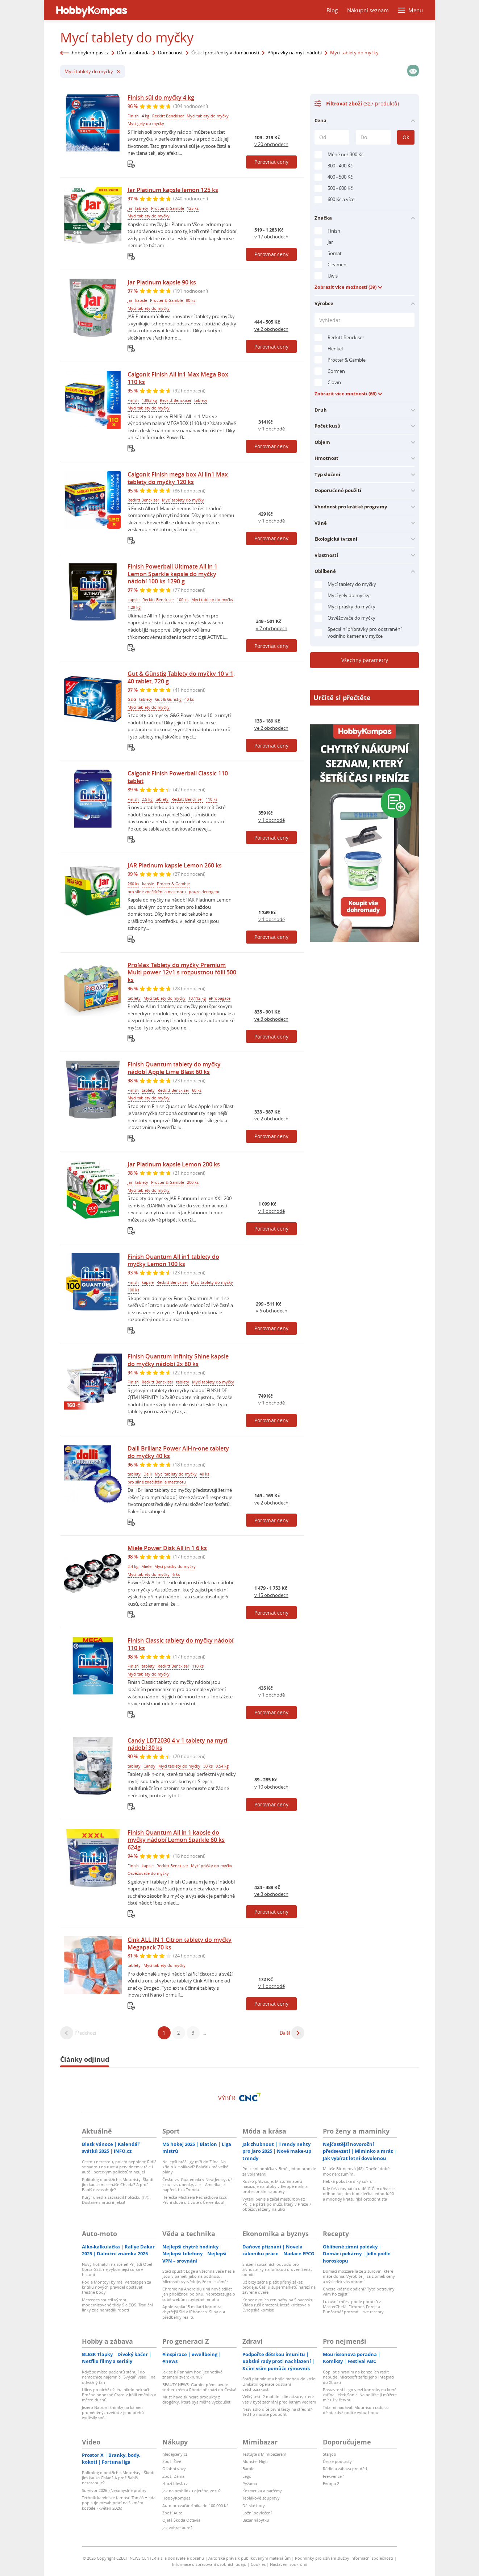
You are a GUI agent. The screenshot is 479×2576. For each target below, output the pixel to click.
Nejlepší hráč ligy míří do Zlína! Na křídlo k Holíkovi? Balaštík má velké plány (195, 2167)
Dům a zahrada (133, 52)
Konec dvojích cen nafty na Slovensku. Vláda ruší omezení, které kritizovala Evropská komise (278, 2305)
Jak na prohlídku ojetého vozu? (191, 2490)
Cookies (258, 2564)
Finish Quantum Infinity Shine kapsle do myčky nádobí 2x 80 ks (178, 1360)
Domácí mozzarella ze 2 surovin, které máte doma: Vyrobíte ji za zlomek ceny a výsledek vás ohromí (359, 2276)
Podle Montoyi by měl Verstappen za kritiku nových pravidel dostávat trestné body (116, 2287)
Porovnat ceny (271, 161)
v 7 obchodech (271, 628)
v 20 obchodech (271, 144)
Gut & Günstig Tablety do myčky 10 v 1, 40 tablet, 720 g (181, 677)
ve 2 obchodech (271, 329)
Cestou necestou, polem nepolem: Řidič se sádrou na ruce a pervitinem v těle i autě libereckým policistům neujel (119, 2167)
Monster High (255, 2461)
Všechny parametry (364, 660)
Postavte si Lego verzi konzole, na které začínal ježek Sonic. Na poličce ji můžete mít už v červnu (360, 2395)
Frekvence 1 (334, 2476)
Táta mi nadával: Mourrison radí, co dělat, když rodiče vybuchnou (356, 2410)
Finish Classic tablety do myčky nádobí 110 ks (180, 1644)
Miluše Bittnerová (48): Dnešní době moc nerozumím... (356, 2171)
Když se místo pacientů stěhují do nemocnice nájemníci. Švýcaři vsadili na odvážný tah (118, 2377)
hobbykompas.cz (90, 52)
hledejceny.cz (174, 2454)
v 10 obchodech (271, 1787)
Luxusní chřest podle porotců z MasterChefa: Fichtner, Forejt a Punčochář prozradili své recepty (353, 2307)
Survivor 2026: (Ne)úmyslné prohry (114, 2490)
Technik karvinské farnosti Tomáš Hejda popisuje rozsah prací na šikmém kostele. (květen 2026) (118, 2503)
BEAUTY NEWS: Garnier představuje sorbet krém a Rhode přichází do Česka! (199, 2387)
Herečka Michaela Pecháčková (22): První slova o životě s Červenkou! (194, 2199)
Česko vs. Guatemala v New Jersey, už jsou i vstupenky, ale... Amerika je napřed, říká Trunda (197, 2185)
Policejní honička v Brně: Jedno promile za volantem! (279, 2171)
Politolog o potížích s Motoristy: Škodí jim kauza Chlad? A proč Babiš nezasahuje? (118, 2478)
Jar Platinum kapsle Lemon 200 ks (174, 1164)
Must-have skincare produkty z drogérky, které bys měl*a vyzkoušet (196, 2399)
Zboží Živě (171, 2461)
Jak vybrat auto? (177, 2527)
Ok (406, 137)
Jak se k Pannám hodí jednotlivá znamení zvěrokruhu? (192, 2374)
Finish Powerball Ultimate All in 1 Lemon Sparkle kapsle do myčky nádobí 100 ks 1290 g (172, 574)
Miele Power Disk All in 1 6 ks (167, 1548)
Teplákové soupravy (261, 2498)
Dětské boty (253, 2505)
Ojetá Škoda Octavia (181, 2520)
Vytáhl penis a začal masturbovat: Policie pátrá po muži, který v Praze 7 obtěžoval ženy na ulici (276, 2204)
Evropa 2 (331, 2483)
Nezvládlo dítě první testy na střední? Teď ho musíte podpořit (277, 2411)
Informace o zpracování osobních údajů (209, 2564)
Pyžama (249, 2483)
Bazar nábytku (255, 2520)
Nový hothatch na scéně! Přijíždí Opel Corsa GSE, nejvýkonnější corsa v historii (117, 2269)
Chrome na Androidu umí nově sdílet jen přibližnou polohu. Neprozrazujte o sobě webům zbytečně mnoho (198, 2294)
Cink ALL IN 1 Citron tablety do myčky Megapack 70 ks (180, 1943)
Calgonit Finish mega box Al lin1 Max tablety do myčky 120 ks (178, 478)
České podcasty (337, 2461)
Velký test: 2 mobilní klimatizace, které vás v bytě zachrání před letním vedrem (279, 2399)
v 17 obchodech (271, 236)
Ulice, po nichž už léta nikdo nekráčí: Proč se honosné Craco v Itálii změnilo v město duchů (119, 2395)
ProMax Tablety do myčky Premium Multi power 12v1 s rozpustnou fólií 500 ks (182, 972)
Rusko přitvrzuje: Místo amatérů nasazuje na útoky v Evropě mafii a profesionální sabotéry (275, 2186)
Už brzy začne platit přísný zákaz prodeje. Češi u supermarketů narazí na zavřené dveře (279, 2287)
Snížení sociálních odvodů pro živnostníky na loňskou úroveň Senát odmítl (277, 2269)
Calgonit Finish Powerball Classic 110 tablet (178, 777)
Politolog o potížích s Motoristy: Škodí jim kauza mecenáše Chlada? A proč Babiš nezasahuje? (117, 2185)
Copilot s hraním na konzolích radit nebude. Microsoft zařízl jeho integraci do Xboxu (358, 2377)
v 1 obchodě (271, 428)
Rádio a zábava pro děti (345, 2468)
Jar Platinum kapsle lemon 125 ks (173, 190)
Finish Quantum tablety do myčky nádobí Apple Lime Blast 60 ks (174, 1068)
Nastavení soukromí (288, 2564)
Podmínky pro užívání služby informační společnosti (344, 2558)
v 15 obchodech (271, 1595)
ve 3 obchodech (271, 1019)
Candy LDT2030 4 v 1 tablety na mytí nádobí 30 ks (177, 1744)
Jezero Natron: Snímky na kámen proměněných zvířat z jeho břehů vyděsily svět (113, 2413)
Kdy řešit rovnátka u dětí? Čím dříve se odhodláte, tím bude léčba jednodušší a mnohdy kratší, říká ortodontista (359, 2194)
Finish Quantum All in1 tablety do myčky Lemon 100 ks (173, 1260)
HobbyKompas (176, 2498)
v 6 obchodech (271, 1310)
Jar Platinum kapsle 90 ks (162, 282)
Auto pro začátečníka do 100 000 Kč (195, 2505)
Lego (246, 2476)
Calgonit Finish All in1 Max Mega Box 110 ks (178, 378)
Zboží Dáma (173, 2476)
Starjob (329, 2454)
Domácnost (170, 52)
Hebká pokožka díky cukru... (349, 2181)
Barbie (248, 2468)
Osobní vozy (174, 2468)
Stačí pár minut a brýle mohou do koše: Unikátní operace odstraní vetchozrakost (279, 2384)
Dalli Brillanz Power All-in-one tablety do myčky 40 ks (178, 1452)
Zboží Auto (172, 2512)
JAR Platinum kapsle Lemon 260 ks (175, 865)
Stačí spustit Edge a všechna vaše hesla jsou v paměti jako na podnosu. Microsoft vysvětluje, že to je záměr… (198, 2276)
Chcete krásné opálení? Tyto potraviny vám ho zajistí (359, 2291)
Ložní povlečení (257, 2512)
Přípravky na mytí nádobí (294, 52)
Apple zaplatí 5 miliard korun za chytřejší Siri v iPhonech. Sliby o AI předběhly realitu (194, 2312)
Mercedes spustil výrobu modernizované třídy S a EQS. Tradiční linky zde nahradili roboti (117, 2305)
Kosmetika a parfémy (262, 2490)
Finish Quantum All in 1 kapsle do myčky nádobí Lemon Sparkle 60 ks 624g (176, 1840)
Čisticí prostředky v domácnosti (225, 52)
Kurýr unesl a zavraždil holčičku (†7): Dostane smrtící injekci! (115, 2199)
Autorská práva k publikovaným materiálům (249, 2558)
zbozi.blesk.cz (175, 2483)
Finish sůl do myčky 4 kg (161, 97)
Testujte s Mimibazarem (264, 2454)
